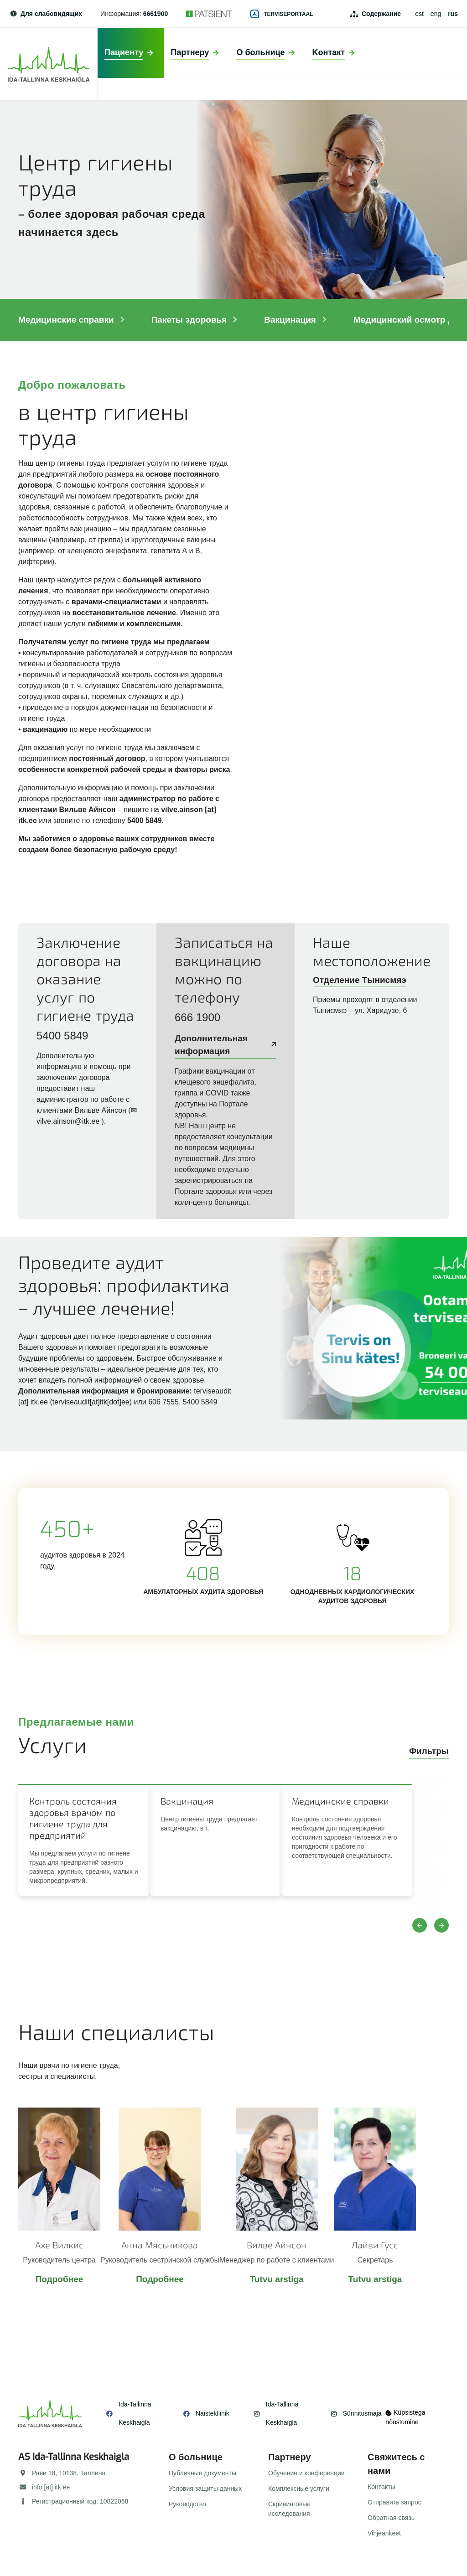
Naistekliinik (206, 2413)
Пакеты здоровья (195, 319)
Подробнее (59, 2279)
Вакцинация (296, 319)
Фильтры (429, 1751)
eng (436, 13)
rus (453, 13)
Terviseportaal (281, 14)
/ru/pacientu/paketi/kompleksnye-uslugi (233, 1344)
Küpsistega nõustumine (408, 2413)
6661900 (155, 13)
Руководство (187, 2504)
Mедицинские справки (72, 319)
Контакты (381, 2486)
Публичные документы (202, 2473)
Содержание (381, 13)
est (419, 13)
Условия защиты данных (205, 2488)
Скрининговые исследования (289, 2508)
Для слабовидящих (45, 13)
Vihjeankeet (384, 2533)
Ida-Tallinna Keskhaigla (135, 2413)
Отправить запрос (394, 2502)
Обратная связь (391, 2517)
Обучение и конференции (306, 2473)
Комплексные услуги (298, 2488)
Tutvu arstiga (277, 2279)
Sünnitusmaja (350, 2413)
